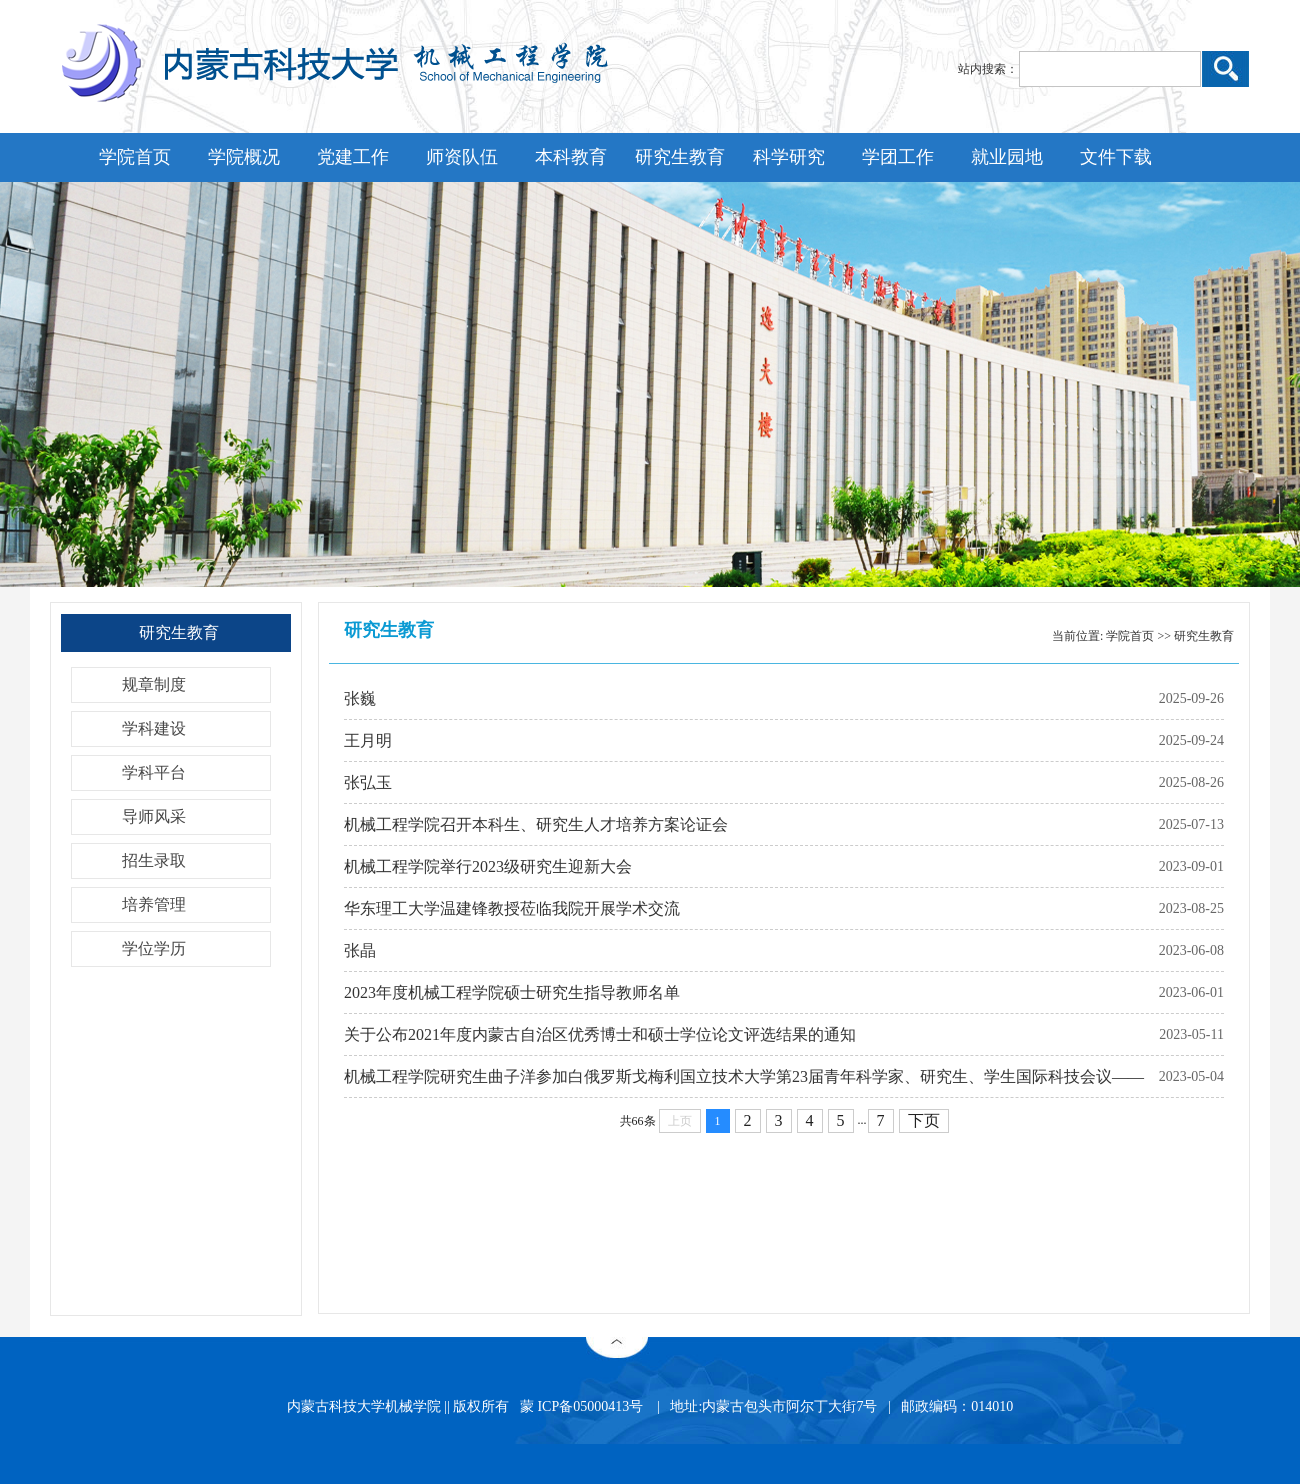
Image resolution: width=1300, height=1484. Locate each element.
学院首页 (135, 157)
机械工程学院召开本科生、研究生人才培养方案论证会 (536, 824)
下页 (924, 1120)
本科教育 (571, 157)
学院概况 (244, 157)
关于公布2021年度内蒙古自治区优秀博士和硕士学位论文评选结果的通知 (600, 1034)
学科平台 (154, 772)
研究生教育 (680, 157)
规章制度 (154, 684)
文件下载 (1116, 157)
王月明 (368, 740)
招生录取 (154, 860)
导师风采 (154, 816)
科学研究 (789, 157)
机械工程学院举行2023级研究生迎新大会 (488, 866)
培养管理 (154, 904)
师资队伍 (462, 157)
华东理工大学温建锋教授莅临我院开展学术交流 (512, 908)
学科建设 (154, 728)
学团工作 (898, 157)
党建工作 (353, 157)
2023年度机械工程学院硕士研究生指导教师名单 (512, 992)
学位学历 (154, 948)
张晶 (360, 950)
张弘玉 (368, 782)
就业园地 (1007, 157)
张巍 (360, 698)
